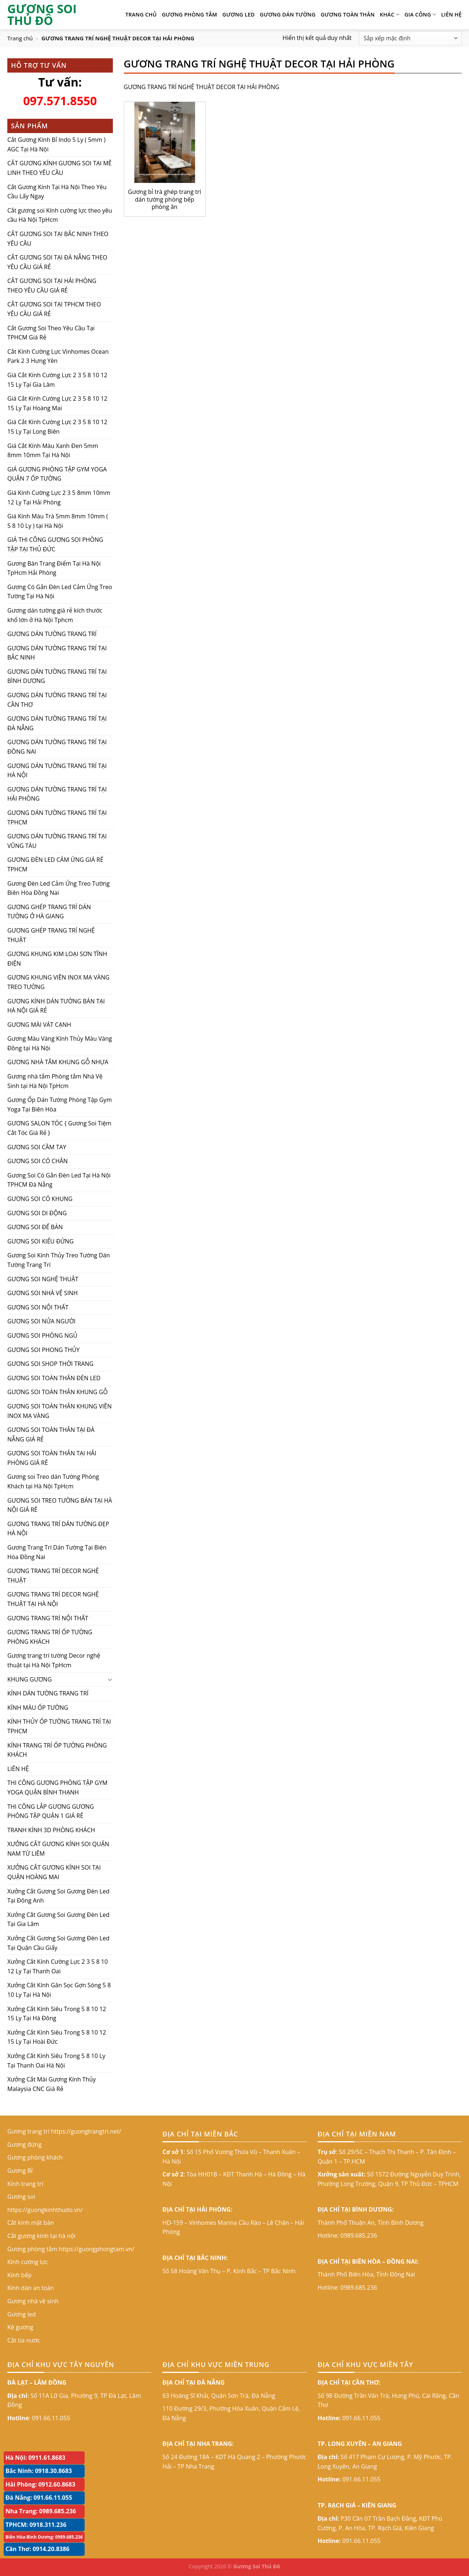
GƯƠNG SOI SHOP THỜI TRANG (50, 1364)
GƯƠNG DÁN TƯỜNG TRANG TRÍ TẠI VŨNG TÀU (57, 841)
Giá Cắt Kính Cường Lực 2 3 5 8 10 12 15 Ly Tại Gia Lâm (57, 380)
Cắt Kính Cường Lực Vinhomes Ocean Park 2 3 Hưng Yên (58, 356)
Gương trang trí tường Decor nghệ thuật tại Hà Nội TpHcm (53, 1660)
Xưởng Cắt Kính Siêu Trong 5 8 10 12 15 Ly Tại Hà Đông (56, 2013)
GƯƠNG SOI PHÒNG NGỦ (42, 1335)
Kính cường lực (27, 2262)
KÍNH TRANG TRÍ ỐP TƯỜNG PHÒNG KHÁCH (57, 1750)
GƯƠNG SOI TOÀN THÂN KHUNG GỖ (57, 1392)
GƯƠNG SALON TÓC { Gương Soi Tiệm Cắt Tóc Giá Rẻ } (59, 1128)
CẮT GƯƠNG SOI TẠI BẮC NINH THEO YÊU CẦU (57, 238)
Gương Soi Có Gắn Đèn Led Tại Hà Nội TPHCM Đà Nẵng (59, 1180)
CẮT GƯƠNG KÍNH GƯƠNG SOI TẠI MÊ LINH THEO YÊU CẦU (59, 168)
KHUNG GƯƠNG (29, 1679)
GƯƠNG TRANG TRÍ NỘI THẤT (47, 1618)
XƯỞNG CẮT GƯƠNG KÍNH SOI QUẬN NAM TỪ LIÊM (58, 1848)
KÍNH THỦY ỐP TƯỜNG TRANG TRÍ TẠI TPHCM (59, 1726)
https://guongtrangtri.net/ (86, 2131)
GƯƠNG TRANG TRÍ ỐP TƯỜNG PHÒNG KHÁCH (49, 1637)
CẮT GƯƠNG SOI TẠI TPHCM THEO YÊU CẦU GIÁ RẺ (54, 309)
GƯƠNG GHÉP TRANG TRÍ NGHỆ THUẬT (51, 935)
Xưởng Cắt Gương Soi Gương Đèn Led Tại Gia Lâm (58, 1919)
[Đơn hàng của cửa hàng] (410, 38)
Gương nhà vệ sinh (33, 2301)
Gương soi (21, 2197)
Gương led (238, 14)
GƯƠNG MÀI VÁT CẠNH (39, 1025)
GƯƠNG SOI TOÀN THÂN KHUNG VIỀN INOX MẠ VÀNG (59, 1411)
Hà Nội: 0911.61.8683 (35, 2458)
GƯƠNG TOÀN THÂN (347, 14)
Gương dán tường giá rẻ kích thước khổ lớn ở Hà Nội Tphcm (54, 615)
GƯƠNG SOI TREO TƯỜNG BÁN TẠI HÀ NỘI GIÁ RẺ (59, 1505)
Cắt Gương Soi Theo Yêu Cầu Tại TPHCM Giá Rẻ (51, 333)
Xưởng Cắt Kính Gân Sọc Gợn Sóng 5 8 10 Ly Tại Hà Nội (59, 1990)
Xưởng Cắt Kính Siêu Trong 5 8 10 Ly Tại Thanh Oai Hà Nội (56, 2060)
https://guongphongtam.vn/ (96, 2249)
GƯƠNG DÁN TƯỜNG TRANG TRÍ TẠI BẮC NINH (57, 653)
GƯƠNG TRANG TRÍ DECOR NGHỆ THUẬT (53, 1575)
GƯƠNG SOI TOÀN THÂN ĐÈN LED (53, 1378)
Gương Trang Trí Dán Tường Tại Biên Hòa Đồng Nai (57, 1552)
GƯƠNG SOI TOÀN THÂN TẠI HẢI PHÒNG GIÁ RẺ (51, 1458)
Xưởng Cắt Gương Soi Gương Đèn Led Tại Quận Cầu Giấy (58, 1943)
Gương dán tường (287, 14)
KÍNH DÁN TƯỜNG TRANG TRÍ (48, 1693)
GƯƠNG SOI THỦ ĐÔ (42, 14)
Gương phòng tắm (189, 14)
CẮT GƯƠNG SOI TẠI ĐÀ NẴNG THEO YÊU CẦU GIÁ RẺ (57, 262)
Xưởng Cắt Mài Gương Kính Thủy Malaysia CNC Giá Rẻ (51, 2084)
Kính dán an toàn (30, 2288)
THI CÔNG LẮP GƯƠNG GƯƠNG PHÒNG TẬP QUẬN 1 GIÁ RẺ (50, 1811)
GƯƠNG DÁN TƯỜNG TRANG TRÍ (52, 634)
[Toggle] (110, 1679)
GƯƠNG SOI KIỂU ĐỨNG (40, 1241)
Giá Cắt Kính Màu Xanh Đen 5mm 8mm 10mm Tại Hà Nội (52, 450)
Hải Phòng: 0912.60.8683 (40, 2484)
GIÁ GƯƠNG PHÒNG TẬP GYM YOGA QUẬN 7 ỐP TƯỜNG (57, 474)
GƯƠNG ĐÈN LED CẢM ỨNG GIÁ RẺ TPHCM (55, 864)
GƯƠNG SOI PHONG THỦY (43, 1349)
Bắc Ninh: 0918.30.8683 (38, 2471)
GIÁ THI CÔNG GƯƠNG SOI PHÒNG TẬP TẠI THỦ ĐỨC (55, 544)
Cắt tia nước (23, 2340)
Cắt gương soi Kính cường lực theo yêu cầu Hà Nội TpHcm (59, 215)
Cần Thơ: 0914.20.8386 (37, 2549)
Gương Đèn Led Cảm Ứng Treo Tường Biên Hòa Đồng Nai (58, 888)
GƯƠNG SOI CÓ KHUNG (40, 1199)
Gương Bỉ (20, 2171)
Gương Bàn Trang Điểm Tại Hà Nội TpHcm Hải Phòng (54, 568)
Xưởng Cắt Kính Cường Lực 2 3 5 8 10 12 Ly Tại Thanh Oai (57, 1966)
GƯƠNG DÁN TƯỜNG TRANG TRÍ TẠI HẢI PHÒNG (57, 794)
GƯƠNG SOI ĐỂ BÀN (35, 1227)
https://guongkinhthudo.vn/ (45, 2210)
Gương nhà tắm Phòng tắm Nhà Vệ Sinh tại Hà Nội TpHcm (55, 1081)
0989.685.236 (358, 2235)
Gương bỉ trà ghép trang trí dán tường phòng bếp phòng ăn (164, 199)
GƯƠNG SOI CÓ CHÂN (37, 1161)
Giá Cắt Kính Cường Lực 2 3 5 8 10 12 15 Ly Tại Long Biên (57, 427)
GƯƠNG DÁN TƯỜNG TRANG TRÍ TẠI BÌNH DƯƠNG (57, 676)
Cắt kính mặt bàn (30, 2223)
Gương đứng (24, 2144)
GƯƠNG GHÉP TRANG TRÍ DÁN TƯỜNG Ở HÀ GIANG (49, 911)
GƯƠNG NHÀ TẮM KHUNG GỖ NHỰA (57, 1062)
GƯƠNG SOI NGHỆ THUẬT (42, 1279)
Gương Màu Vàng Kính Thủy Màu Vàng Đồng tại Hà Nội (59, 1043)
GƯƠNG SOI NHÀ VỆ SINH (42, 1293)
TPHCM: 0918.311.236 (35, 2525)
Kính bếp (19, 2275)
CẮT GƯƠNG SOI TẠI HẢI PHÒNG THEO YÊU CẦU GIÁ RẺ (51, 285)
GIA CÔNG (420, 14)
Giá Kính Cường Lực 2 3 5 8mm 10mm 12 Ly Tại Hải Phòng (58, 497)
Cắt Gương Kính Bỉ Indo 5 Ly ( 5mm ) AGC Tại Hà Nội (56, 144)
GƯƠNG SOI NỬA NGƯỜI (41, 1321)
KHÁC (389, 14)
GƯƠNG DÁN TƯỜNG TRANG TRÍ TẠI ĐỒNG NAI (57, 747)
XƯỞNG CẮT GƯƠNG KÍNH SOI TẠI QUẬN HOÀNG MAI (54, 1872)
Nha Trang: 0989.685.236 (40, 2511)
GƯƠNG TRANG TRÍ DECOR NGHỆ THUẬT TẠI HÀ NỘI (53, 1599)
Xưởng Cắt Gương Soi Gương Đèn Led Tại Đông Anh (58, 1896)
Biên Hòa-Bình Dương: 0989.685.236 (44, 2537)
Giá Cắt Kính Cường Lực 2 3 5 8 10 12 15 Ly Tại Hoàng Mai (57, 403)
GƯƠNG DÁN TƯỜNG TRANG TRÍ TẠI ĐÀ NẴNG (57, 723)
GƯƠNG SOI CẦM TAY (36, 1147)
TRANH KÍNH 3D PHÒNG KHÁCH (51, 1830)
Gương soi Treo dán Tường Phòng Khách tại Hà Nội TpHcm (53, 1481)
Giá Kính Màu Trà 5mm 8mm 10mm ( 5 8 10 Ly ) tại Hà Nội (57, 521)
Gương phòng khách (35, 2157)
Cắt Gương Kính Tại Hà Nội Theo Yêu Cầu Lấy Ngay (57, 191)
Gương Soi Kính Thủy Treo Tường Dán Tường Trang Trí (58, 1260)
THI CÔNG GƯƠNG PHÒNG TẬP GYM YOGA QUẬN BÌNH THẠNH (57, 1787)
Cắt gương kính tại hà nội (41, 2236)
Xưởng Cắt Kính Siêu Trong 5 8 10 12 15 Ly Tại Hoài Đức (56, 2037)
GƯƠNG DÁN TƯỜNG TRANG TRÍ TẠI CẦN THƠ (57, 700)
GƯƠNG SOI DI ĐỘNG (37, 1213)
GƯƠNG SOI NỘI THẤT (38, 1307)
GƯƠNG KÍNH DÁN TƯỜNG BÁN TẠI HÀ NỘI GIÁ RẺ (56, 1005)
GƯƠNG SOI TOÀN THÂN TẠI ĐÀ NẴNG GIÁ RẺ (51, 1434)
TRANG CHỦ (141, 14)
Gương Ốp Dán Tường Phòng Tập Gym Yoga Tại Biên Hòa (59, 1104)
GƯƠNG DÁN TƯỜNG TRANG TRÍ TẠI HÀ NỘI (57, 770)
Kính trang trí (25, 2184)
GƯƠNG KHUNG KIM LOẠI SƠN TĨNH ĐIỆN (57, 958)
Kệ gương (20, 2327)
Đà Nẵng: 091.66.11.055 (38, 2498)
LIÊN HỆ (451, 14)
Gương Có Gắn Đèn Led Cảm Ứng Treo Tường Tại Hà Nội (59, 591)
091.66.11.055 (51, 2418)
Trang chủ (20, 38)
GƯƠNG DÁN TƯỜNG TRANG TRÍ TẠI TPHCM (57, 817)
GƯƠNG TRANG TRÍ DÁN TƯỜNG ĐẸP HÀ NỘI (58, 1528)
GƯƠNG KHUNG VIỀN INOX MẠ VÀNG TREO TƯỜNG (58, 982)
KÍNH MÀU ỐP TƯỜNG (37, 1708)
